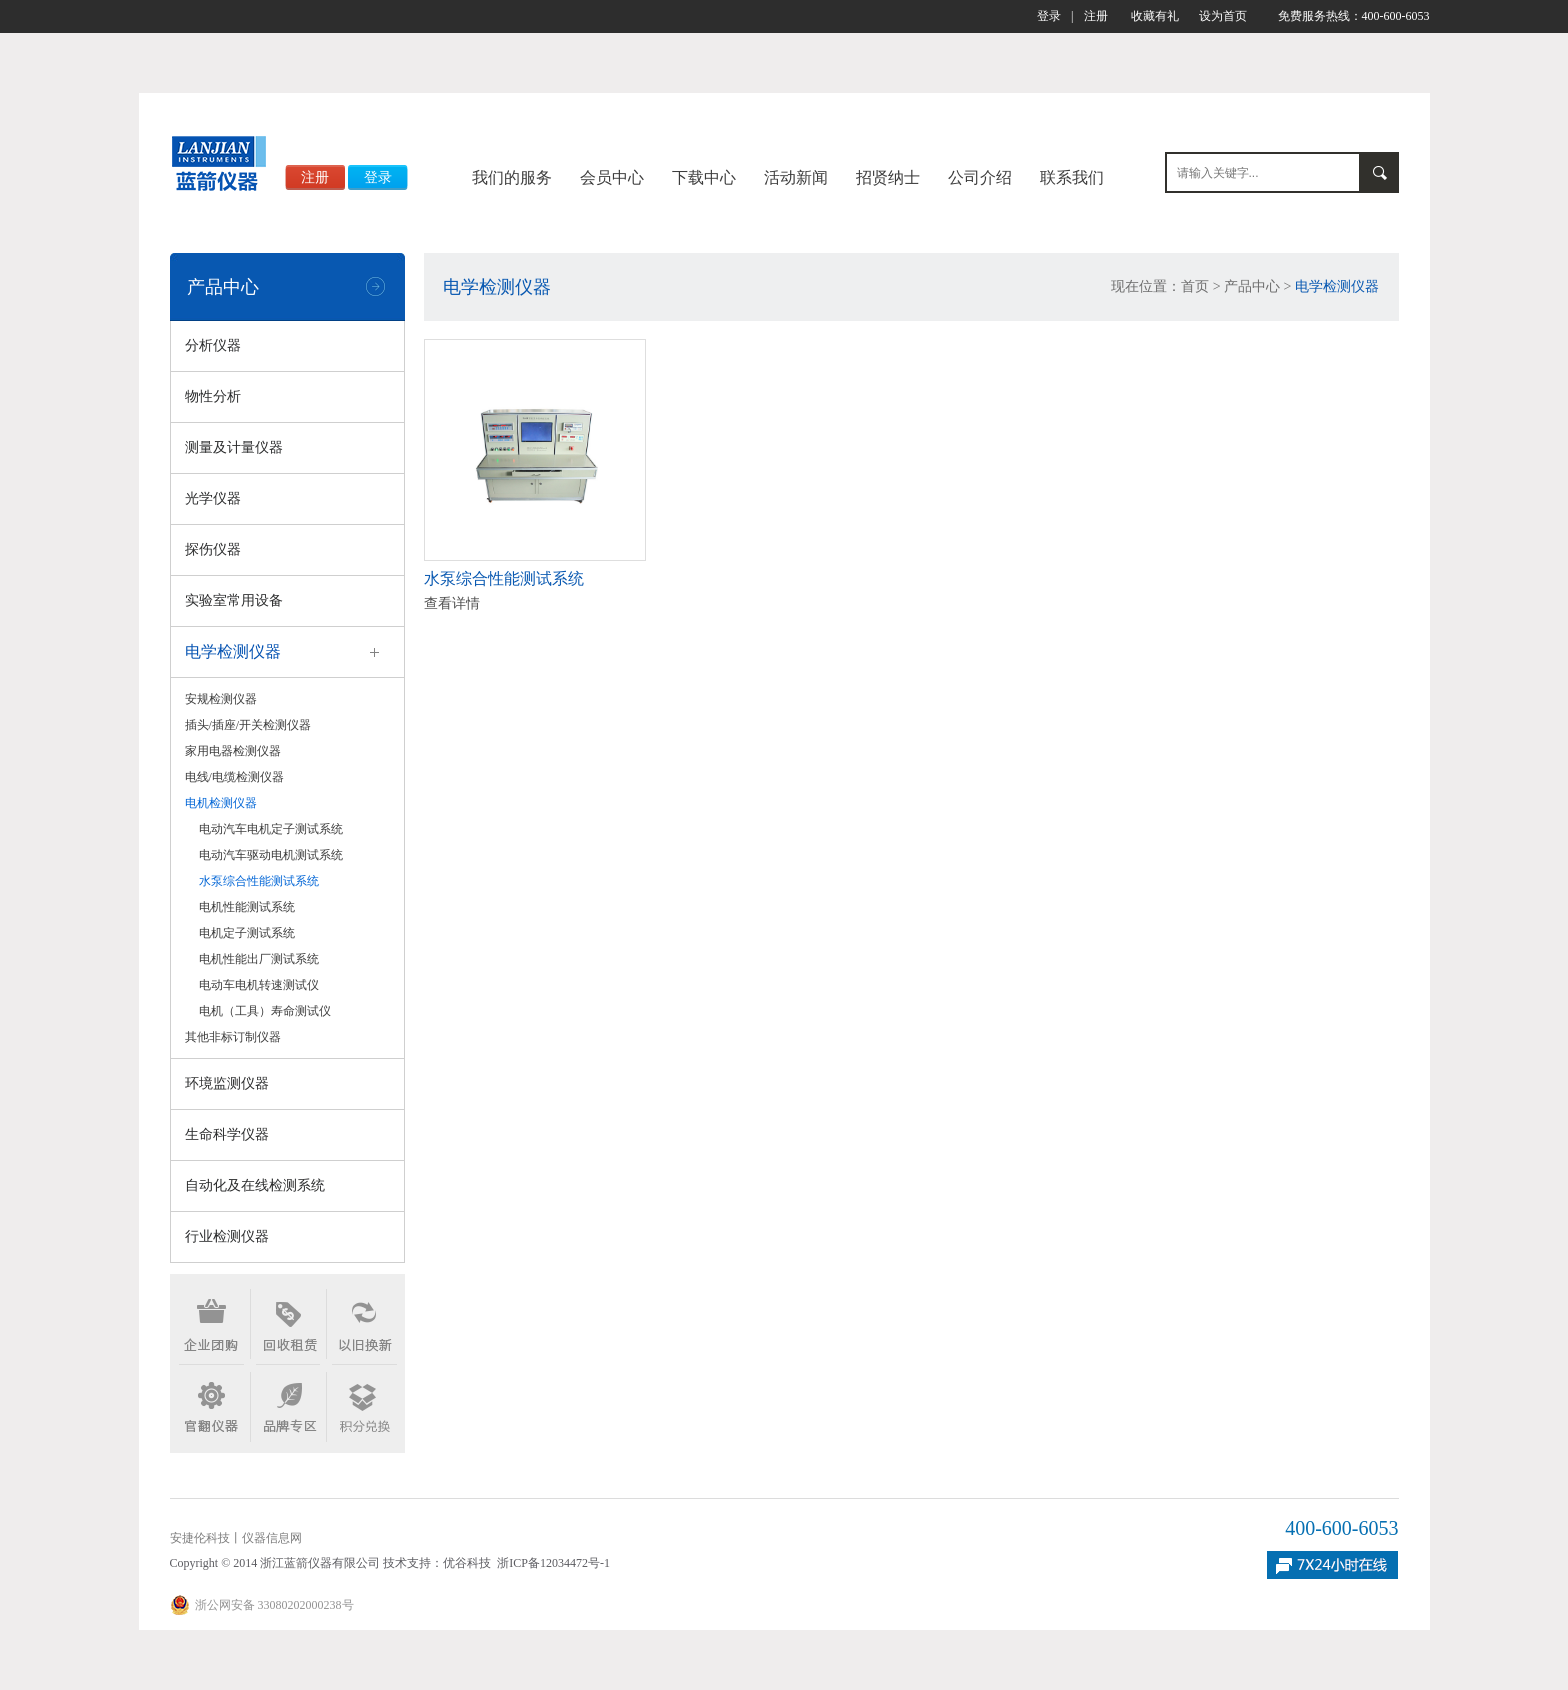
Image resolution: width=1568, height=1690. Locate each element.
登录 (1049, 16)
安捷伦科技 (200, 1538)
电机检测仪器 (221, 803)
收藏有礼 (1155, 16)
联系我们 (1072, 177)
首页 (1195, 286)
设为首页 (1223, 16)
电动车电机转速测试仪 (259, 985)
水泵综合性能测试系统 (259, 881)
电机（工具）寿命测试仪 (265, 1011)
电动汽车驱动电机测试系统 (271, 855)
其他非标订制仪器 (233, 1037)
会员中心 (612, 177)
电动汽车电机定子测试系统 (271, 829)
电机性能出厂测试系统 (259, 959)
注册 (1096, 16)
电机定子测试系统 (247, 933)
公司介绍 (980, 177)
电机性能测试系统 (247, 907)
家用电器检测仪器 (233, 751)
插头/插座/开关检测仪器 (248, 725)
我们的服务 (512, 177)
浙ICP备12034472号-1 (553, 1563)
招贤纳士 (888, 177)
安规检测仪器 (221, 699)
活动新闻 (796, 177)
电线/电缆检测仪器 (234, 777)
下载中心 (704, 177)
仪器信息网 (272, 1538)
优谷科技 (467, 1563)
